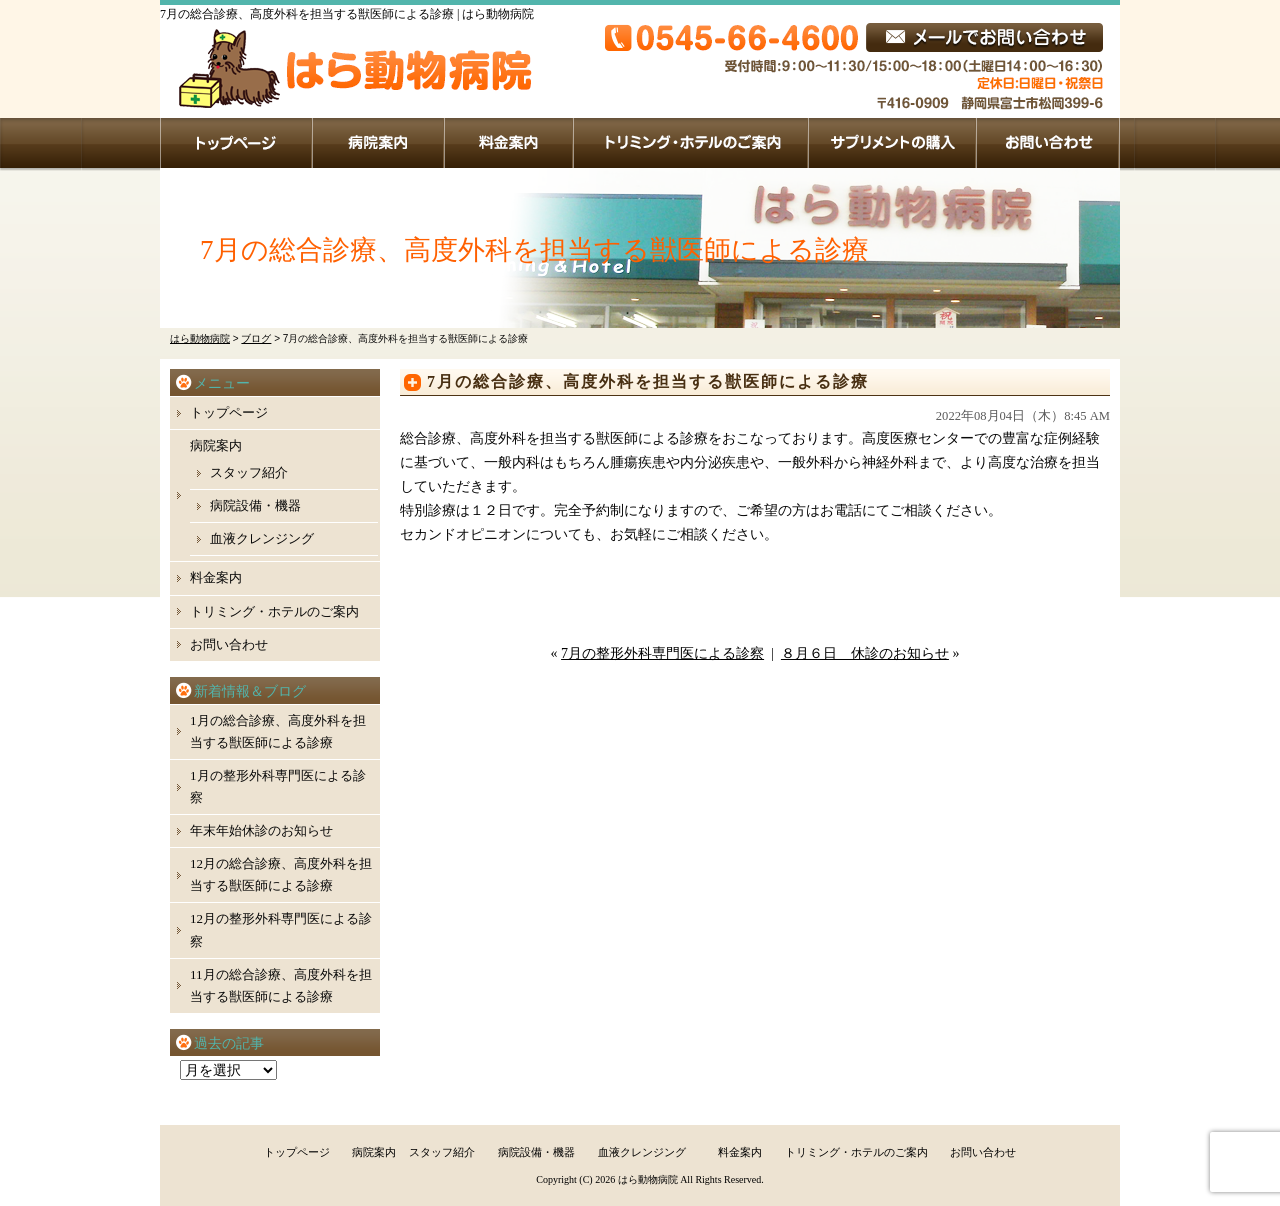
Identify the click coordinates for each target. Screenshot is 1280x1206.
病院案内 (379, 143)
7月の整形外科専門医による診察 (662, 653)
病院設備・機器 (255, 505)
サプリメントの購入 (893, 143)
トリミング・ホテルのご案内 (691, 143)
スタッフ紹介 (249, 472)
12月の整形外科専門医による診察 (281, 929)
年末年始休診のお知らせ (261, 830)
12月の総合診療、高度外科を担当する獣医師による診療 (281, 874)
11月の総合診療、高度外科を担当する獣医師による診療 (281, 985)
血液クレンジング (262, 538)
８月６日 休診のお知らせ (865, 653)
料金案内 (509, 143)
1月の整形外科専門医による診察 (278, 786)
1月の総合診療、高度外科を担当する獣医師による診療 (278, 731)
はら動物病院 (648, 1179)
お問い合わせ (1048, 143)
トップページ (236, 143)
